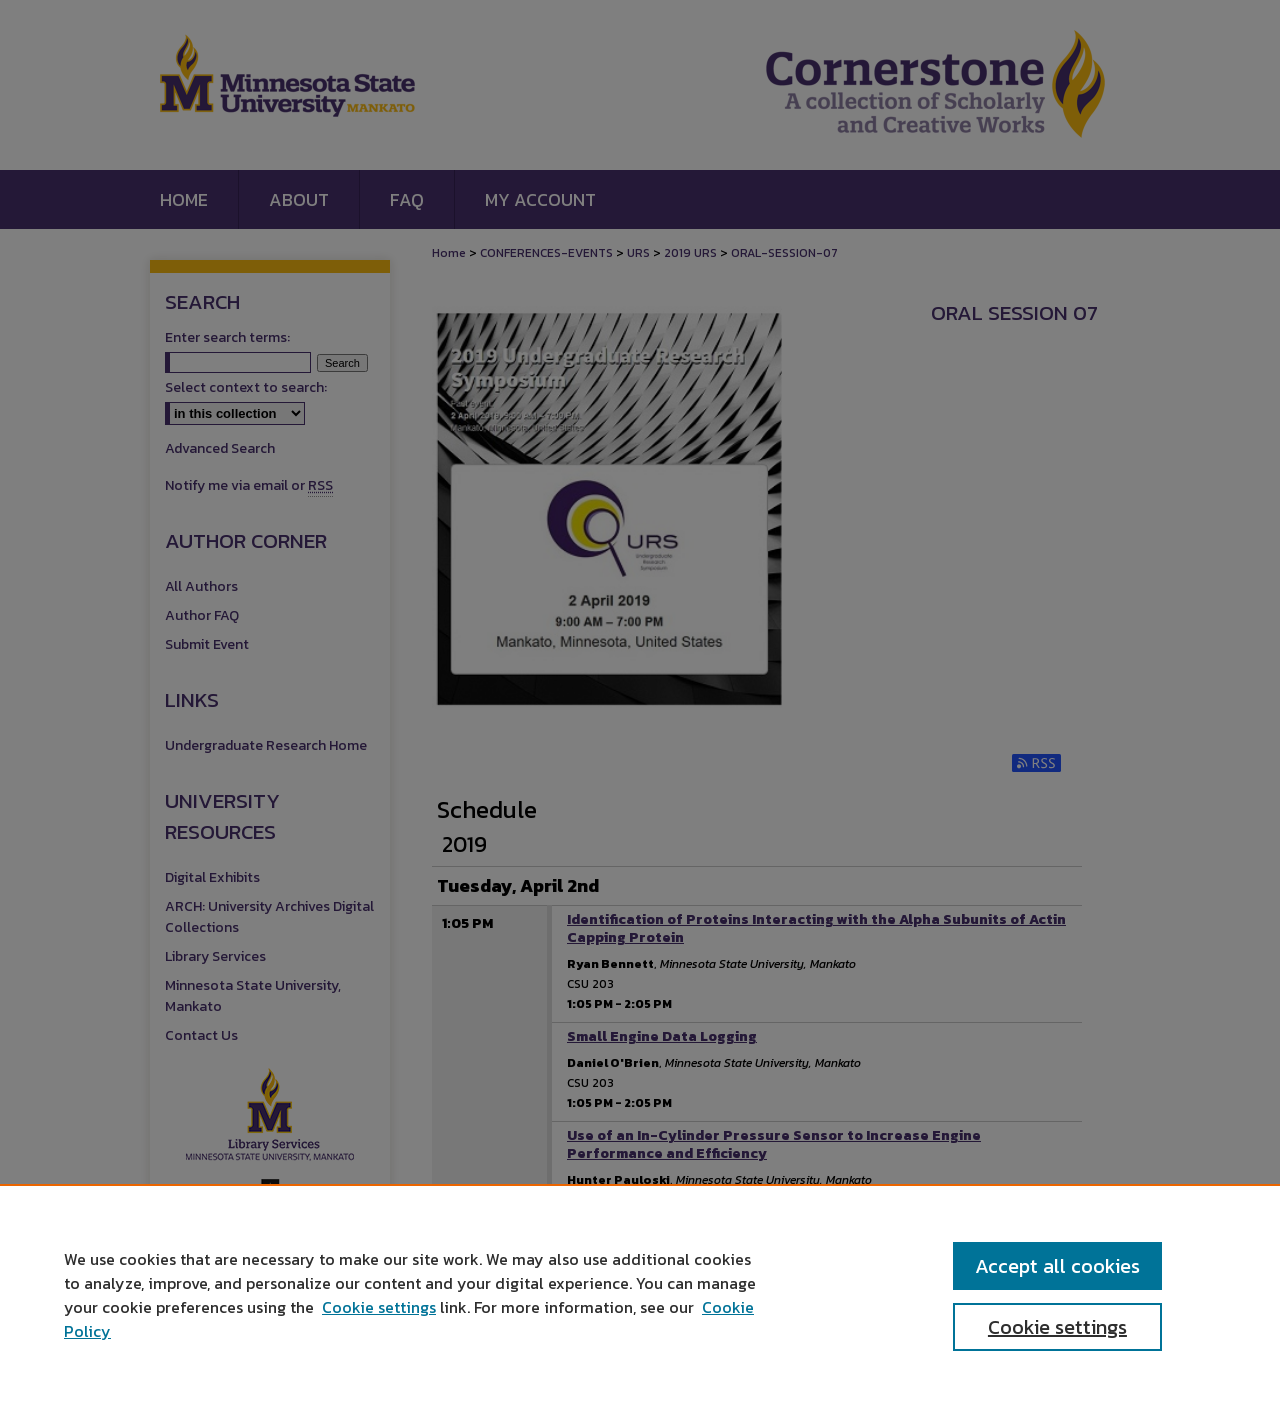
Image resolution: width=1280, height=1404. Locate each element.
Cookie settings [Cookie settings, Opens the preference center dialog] (1057, 1327)
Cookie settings (379, 1307)
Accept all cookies (1057, 1266)
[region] (640, 1294)
